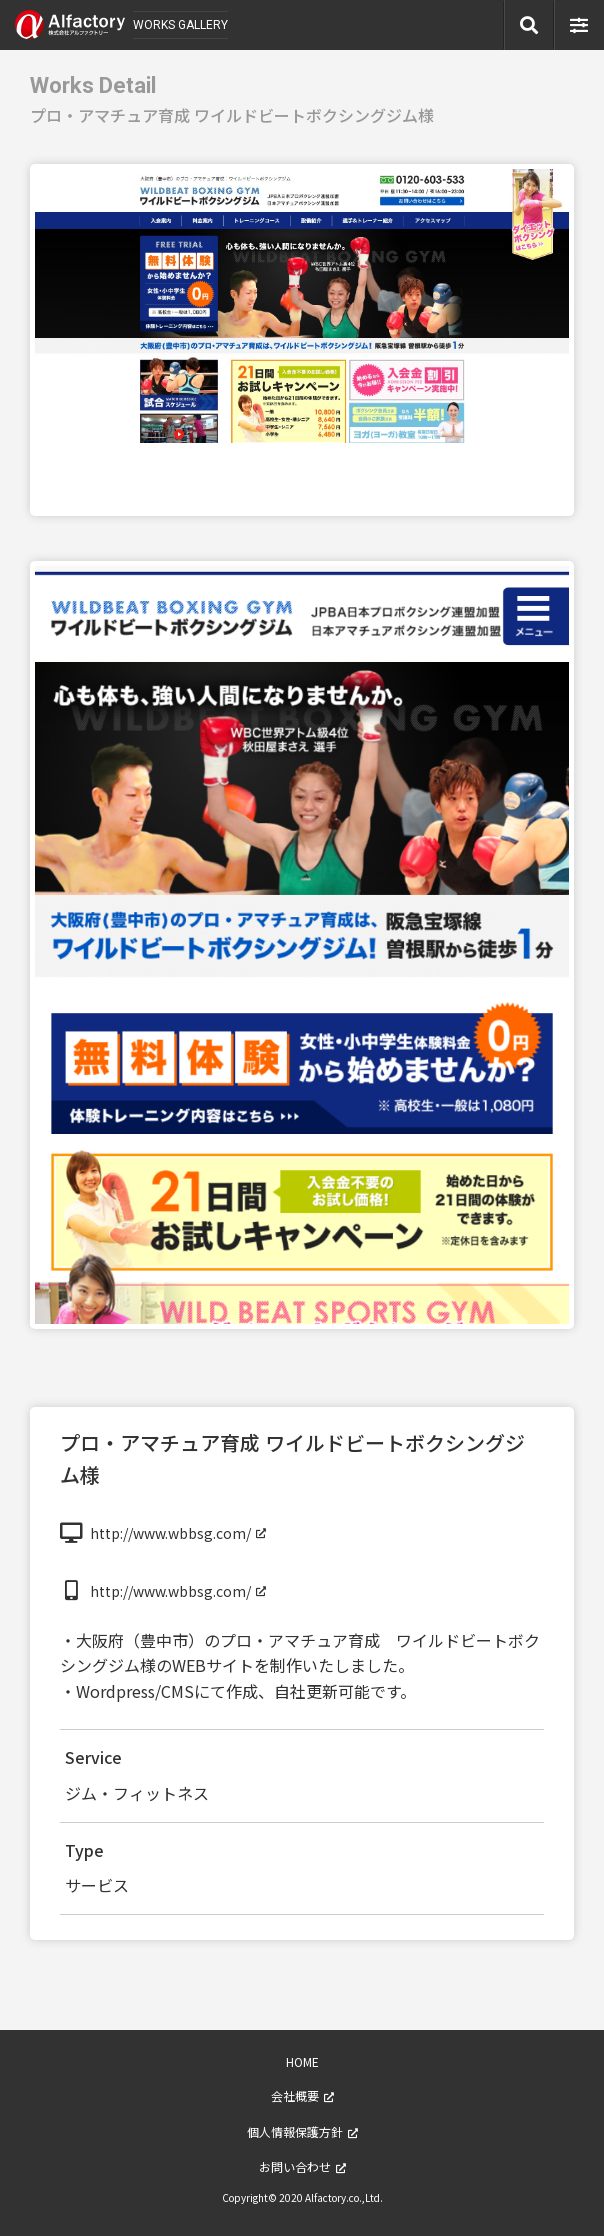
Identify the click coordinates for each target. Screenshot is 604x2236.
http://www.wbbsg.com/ (170, 1533)
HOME (302, 2061)
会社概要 (295, 2095)
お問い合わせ (295, 2166)
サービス (97, 1885)
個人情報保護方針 (295, 2131)
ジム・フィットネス (137, 1793)
